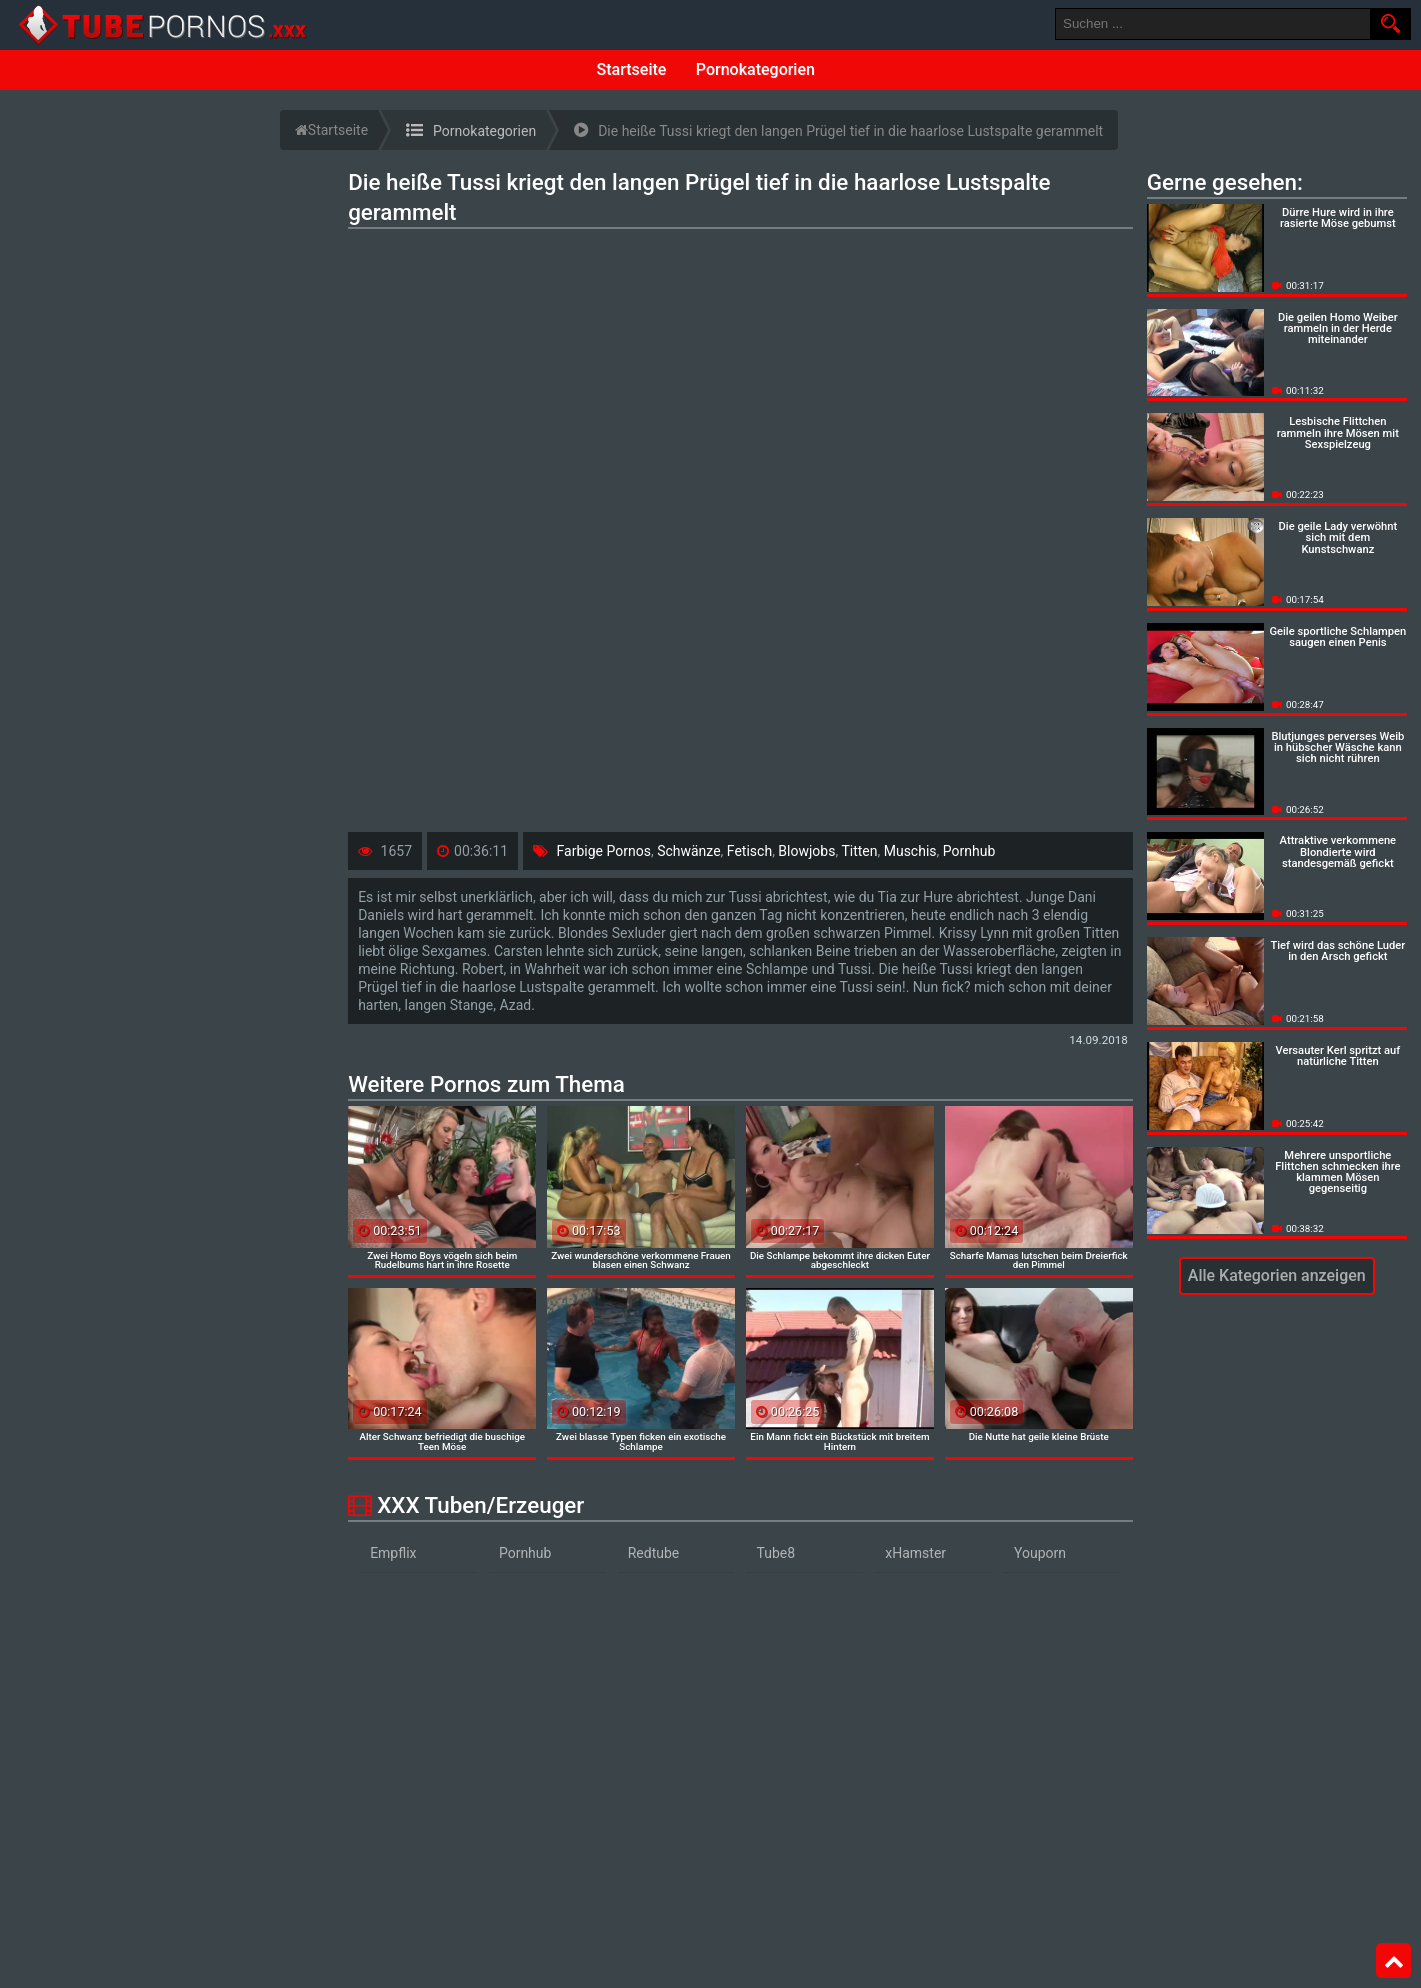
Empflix (393, 1553)
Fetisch (749, 851)
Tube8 (775, 1553)
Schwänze (688, 851)
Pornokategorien (755, 69)
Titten (859, 851)
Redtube (654, 1553)
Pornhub (969, 851)
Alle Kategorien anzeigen (1277, 1275)
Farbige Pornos (604, 851)
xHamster (915, 1553)
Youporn (1040, 1553)
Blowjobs (806, 851)
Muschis (910, 851)
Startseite (632, 69)
